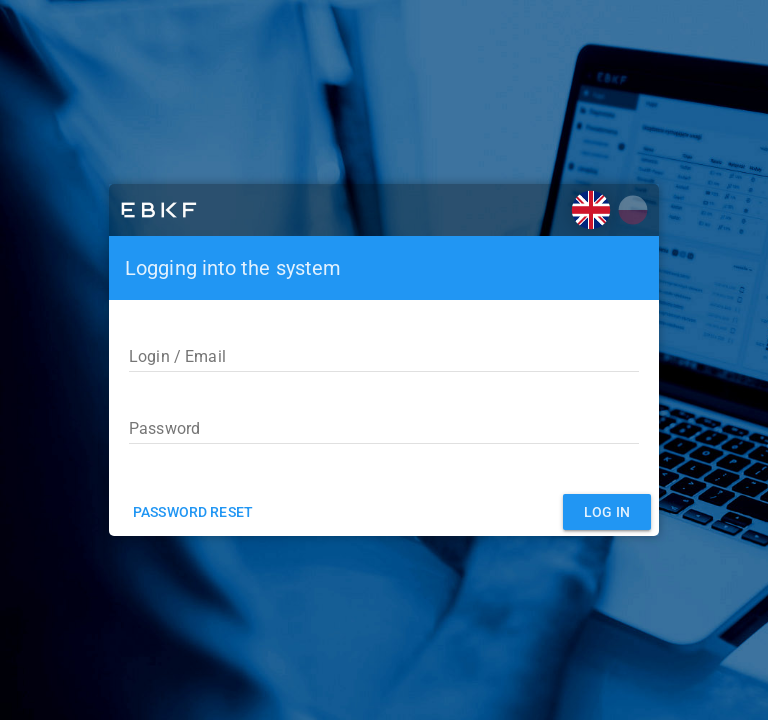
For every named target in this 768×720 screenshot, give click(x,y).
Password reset (193, 512)
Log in (607, 512)
